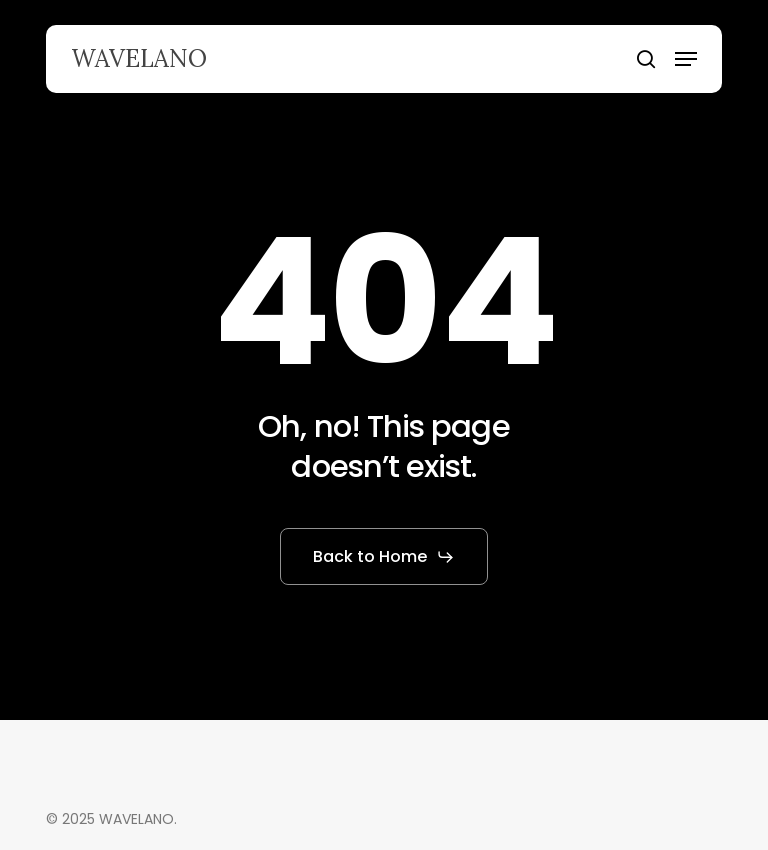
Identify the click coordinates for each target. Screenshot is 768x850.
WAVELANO (139, 59)
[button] (686, 59)
